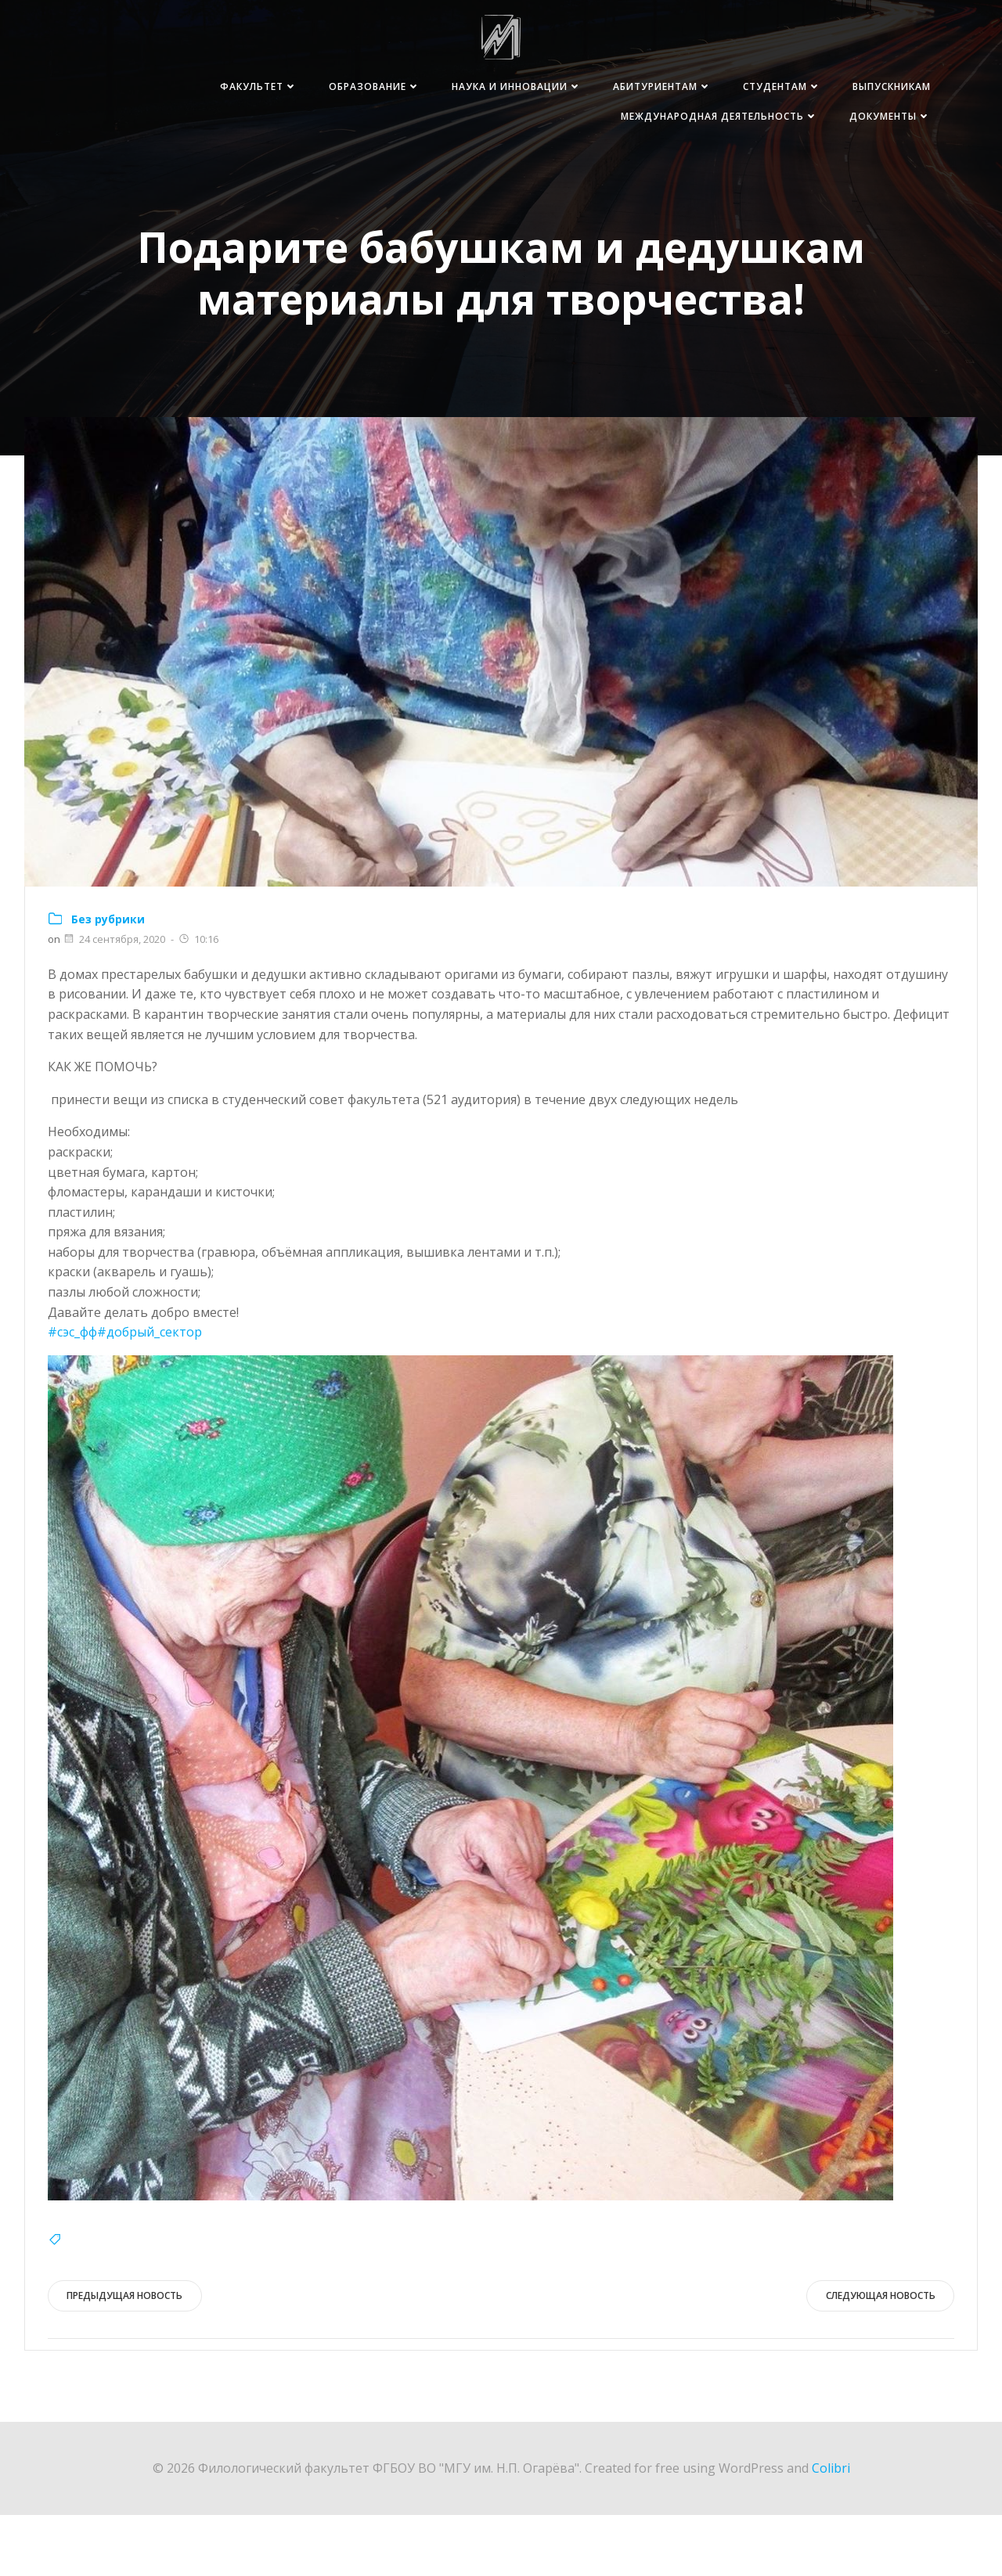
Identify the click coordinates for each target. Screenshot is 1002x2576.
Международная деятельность (714, 117)
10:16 (198, 999)
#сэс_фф (72, 1392)
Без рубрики (108, 978)
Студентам (777, 87)
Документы (885, 117)
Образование (370, 87)
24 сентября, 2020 (114, 999)
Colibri (831, 2529)
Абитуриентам (657, 87)
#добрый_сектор (149, 1392)
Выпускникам (887, 87)
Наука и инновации (512, 87)
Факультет (254, 87)
